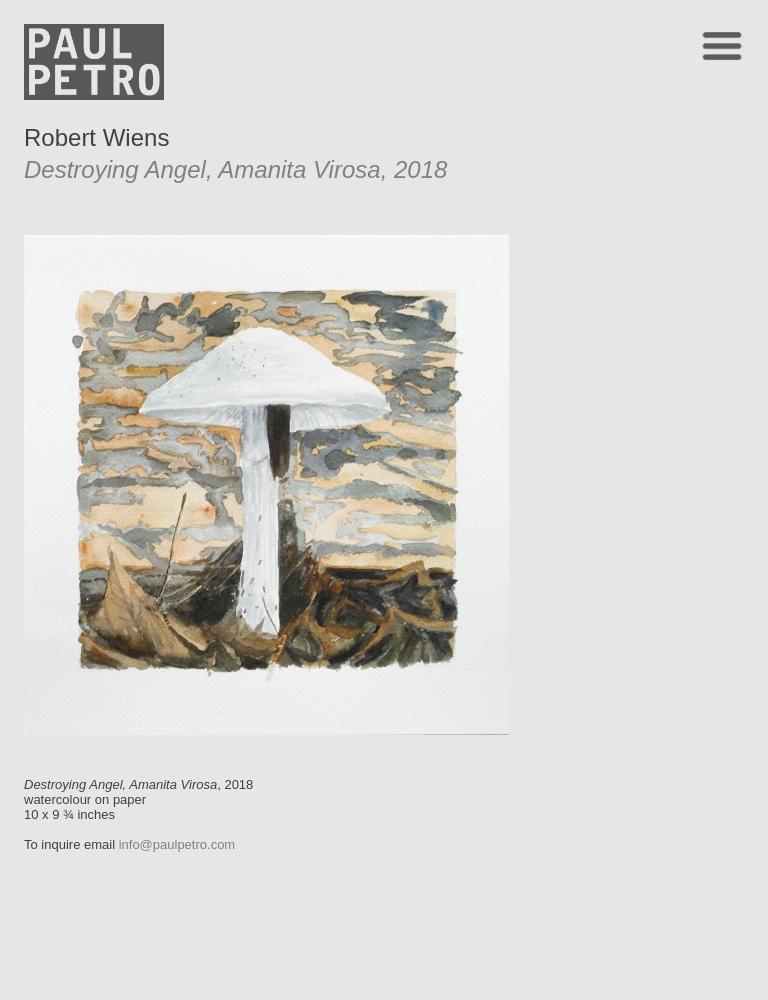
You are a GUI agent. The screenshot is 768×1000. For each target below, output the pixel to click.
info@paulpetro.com (177, 844)
